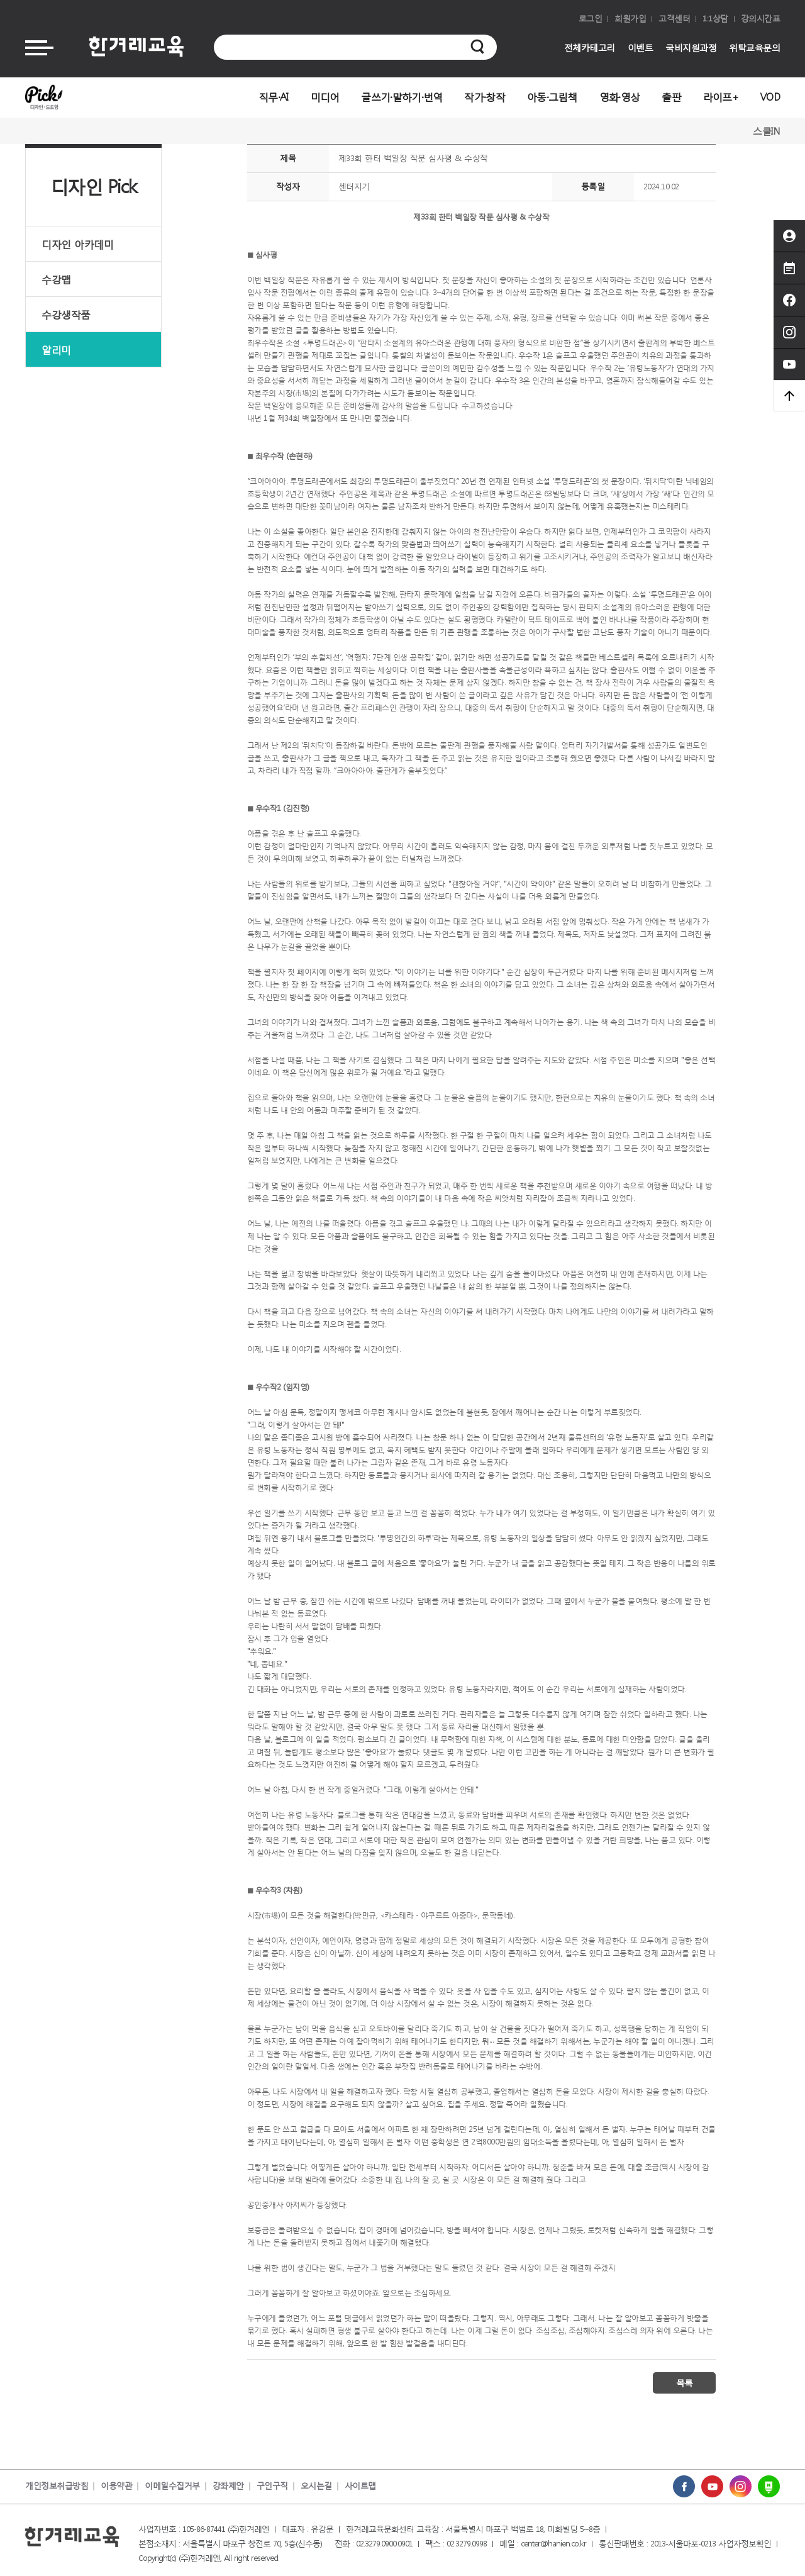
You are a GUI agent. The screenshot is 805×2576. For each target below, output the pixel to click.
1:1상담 (715, 18)
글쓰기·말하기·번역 (401, 96)
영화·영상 (619, 96)
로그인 (590, 18)
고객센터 (674, 18)
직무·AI (273, 96)
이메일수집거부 (172, 2485)
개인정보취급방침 (56, 2485)
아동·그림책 (552, 96)
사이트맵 (360, 2485)
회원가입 (630, 18)
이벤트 (640, 47)
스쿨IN (766, 131)
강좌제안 (228, 2485)
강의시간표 (760, 18)
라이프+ (720, 96)
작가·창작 (484, 96)
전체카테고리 (589, 47)
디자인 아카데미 (77, 243)
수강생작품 (66, 314)
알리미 (56, 349)
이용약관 (116, 2485)
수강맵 (56, 279)
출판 (671, 96)
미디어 (325, 96)
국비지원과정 (690, 47)
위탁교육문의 (754, 47)
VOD (770, 96)
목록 (684, 2383)
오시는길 (316, 2485)
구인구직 (272, 2485)
